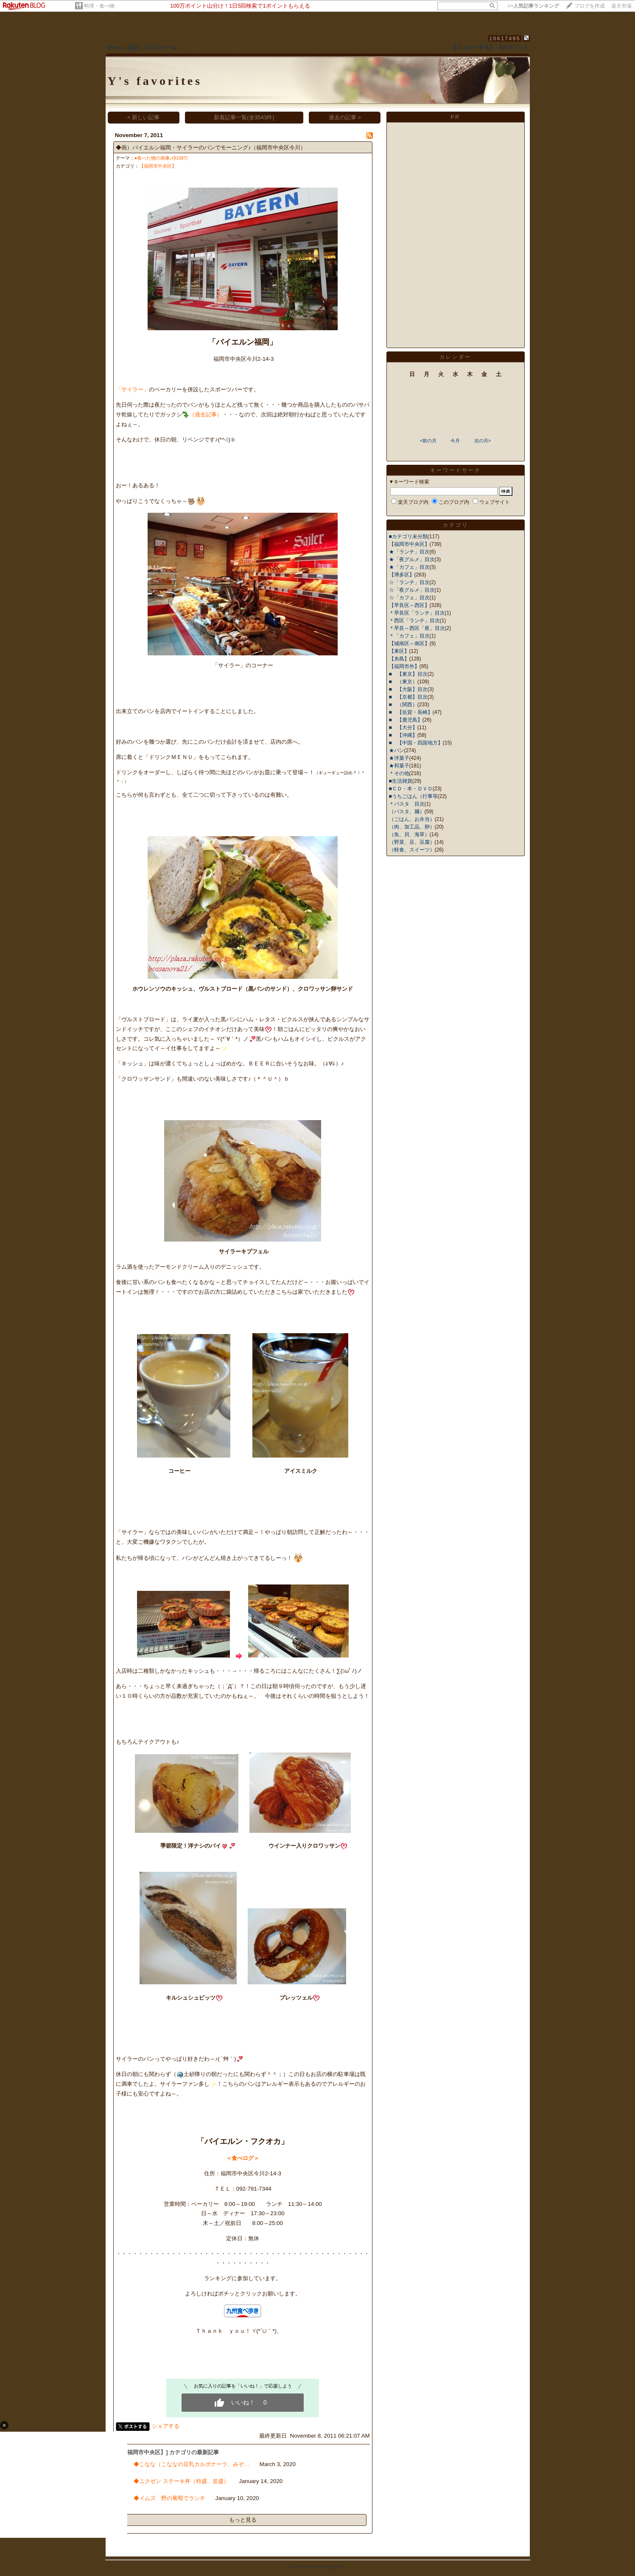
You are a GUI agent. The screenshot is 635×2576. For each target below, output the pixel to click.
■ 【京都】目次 (408, 697)
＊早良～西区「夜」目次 (417, 628)
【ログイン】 (513, 47)
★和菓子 (399, 766)
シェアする (165, 2426)
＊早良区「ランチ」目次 (417, 613)
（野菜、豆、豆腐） (412, 842)
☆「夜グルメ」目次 (412, 590)
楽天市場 (621, 6)
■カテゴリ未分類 (408, 536)
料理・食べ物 (99, 6)
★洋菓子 (399, 758)
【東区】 (399, 651)
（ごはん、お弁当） (412, 819)
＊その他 (399, 773)
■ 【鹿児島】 (405, 720)
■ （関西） (403, 705)
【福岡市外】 (404, 666)
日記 (133, 47)
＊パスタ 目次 (407, 804)
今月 (455, 440)
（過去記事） (205, 414)
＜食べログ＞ (242, 2158)
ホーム (115, 47)
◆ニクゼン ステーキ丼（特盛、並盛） (181, 2481)
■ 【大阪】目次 (408, 689)
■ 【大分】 (403, 727)
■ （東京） (403, 682)
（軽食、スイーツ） (412, 850)
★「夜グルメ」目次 (412, 559)
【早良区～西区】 (409, 605)
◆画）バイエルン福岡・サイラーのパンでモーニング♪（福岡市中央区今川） (211, 147)
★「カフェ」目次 (409, 567)
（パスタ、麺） (407, 812)
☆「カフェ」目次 (409, 598)
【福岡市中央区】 (157, 166)
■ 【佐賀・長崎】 (411, 712)
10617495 (504, 38)
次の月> (482, 440)
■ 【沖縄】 (403, 735)
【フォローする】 (473, 47)
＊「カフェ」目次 (409, 636)
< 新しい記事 (143, 117)
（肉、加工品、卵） (412, 827)
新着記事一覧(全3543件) (244, 117)
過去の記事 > (345, 117)
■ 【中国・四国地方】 (416, 743)
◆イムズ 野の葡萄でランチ (169, 2498)
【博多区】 (401, 575)
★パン (396, 750)
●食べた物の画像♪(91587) (161, 157)
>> (533, 6)
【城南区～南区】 (409, 643)
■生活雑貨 (400, 781)
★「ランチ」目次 (409, 552)
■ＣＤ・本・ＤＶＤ (411, 789)
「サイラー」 (132, 389)
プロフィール (160, 47)
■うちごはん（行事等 (413, 796)
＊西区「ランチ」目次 (414, 621)
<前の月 (428, 440)
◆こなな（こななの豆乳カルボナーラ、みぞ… (191, 2464)
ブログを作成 (589, 6)
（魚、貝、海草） (409, 834)
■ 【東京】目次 (408, 674)
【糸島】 (399, 659)
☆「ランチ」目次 (409, 582)
